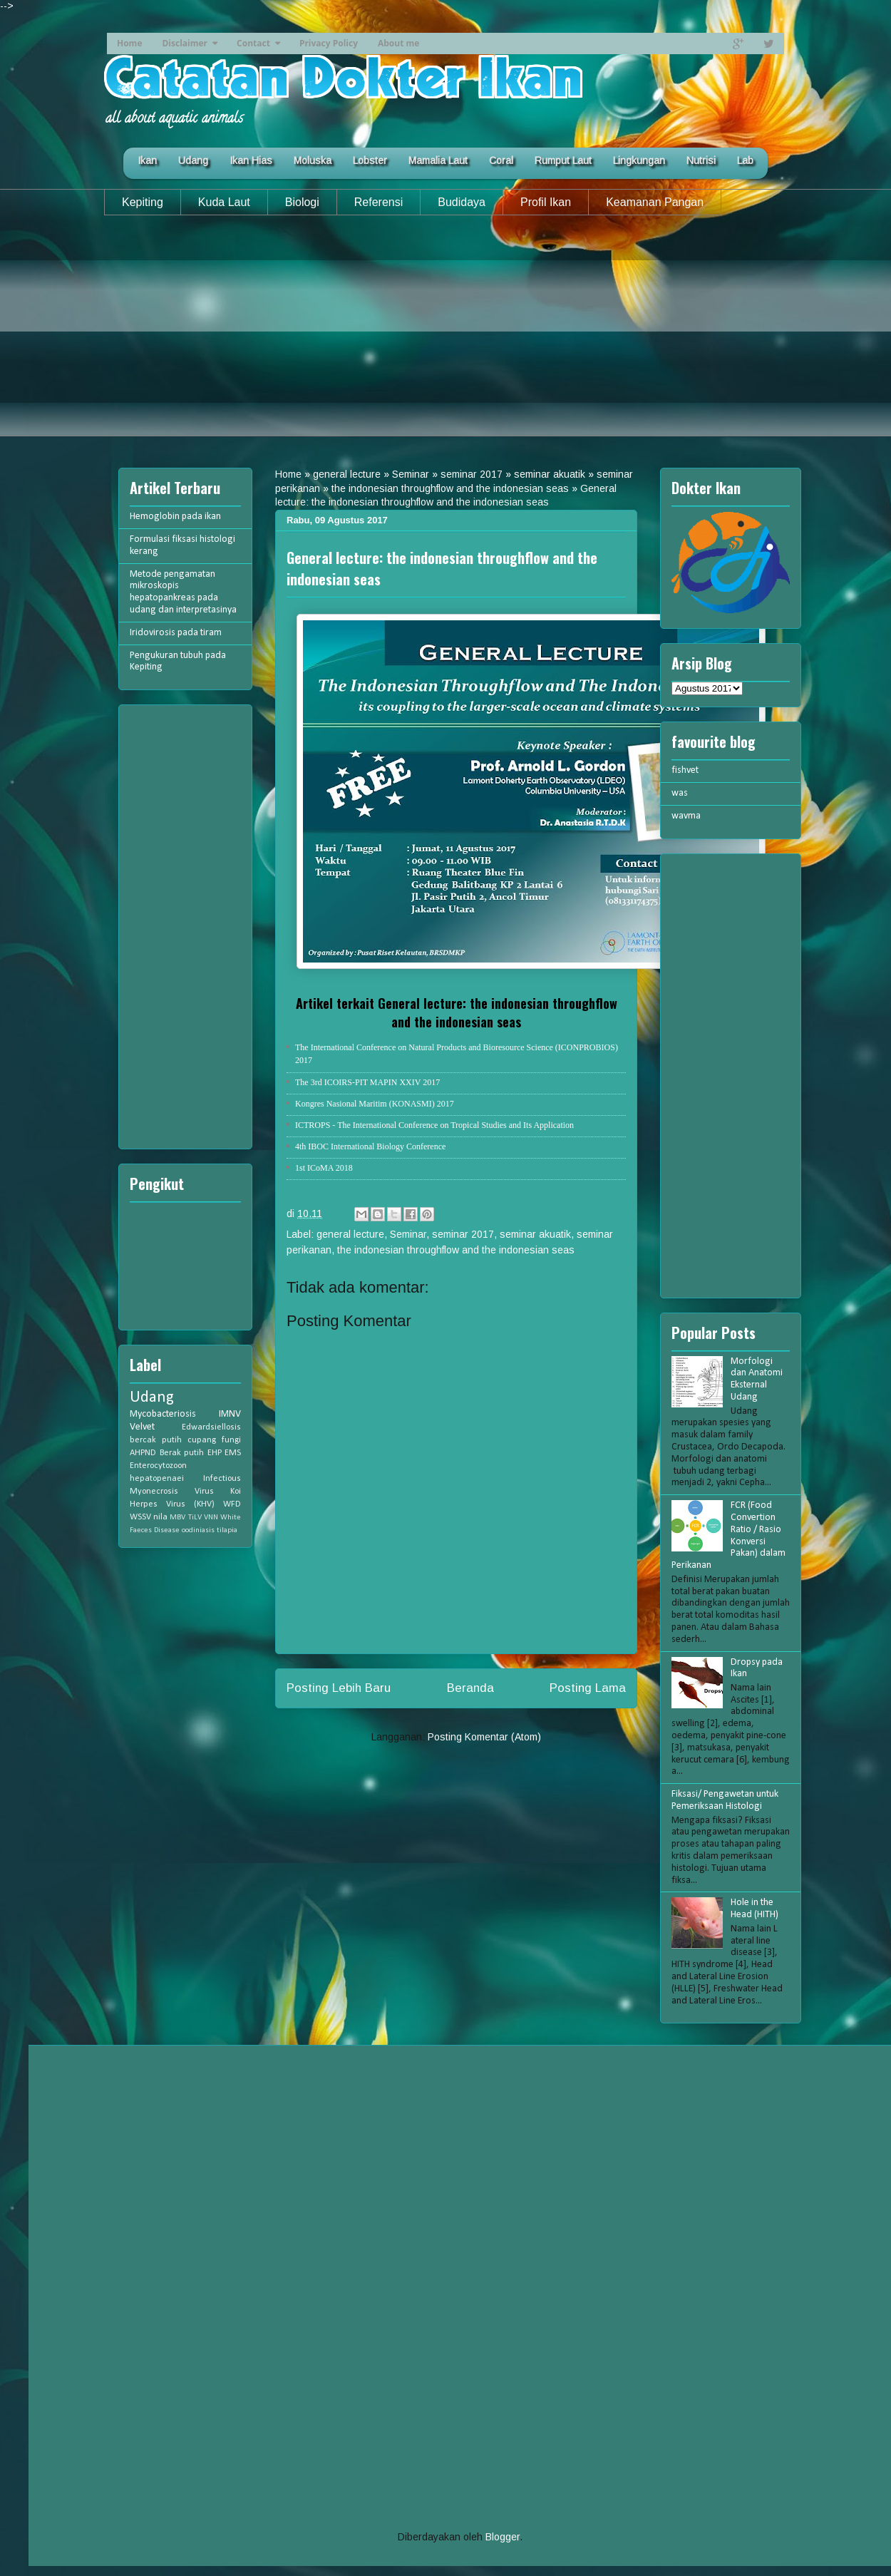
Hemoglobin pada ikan (175, 516)
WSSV (140, 1517)
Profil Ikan (545, 202)
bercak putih (156, 1440)
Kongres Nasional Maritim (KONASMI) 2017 (374, 1104)
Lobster (370, 160)
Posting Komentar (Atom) (484, 1737)
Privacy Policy (328, 43)
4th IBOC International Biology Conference (370, 1146)
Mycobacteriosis (163, 1414)
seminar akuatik (549, 474)
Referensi (378, 202)
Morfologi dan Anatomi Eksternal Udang (757, 1379)
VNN (211, 1518)
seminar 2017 (472, 474)
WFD (232, 1504)
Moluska (312, 160)
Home (129, 43)
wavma (686, 816)
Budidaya (461, 202)
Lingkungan (639, 160)
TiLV (195, 1518)
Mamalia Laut (438, 160)
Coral (501, 160)
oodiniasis (198, 1530)
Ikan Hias (251, 160)
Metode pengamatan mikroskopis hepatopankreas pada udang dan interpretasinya (183, 592)
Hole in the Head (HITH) (754, 1908)
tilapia (227, 1530)
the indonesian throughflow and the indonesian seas (450, 488)
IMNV (230, 1414)
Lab (745, 160)
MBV (177, 1518)
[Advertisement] (445, 336)
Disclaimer (184, 43)
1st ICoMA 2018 (324, 1168)
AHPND (143, 1453)
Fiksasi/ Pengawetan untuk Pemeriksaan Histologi (724, 1800)
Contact (253, 43)
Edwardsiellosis (211, 1427)
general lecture (347, 474)
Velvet (142, 1427)
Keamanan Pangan (655, 202)
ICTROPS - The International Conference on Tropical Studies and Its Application (434, 1125)
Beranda (470, 1688)
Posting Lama (588, 1688)
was (679, 793)
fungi (231, 1440)
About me (398, 43)
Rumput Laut (563, 160)
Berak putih (182, 1453)
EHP (214, 1453)
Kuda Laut (224, 202)
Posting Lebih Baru (339, 1688)
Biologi (302, 202)
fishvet (685, 770)
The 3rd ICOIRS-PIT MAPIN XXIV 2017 (367, 1082)
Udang (193, 160)
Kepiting (142, 202)
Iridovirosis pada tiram (176, 632)
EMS (233, 1453)
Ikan (147, 160)
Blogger (502, 2536)
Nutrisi (701, 160)
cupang (201, 1440)
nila (160, 1517)
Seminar (410, 474)
